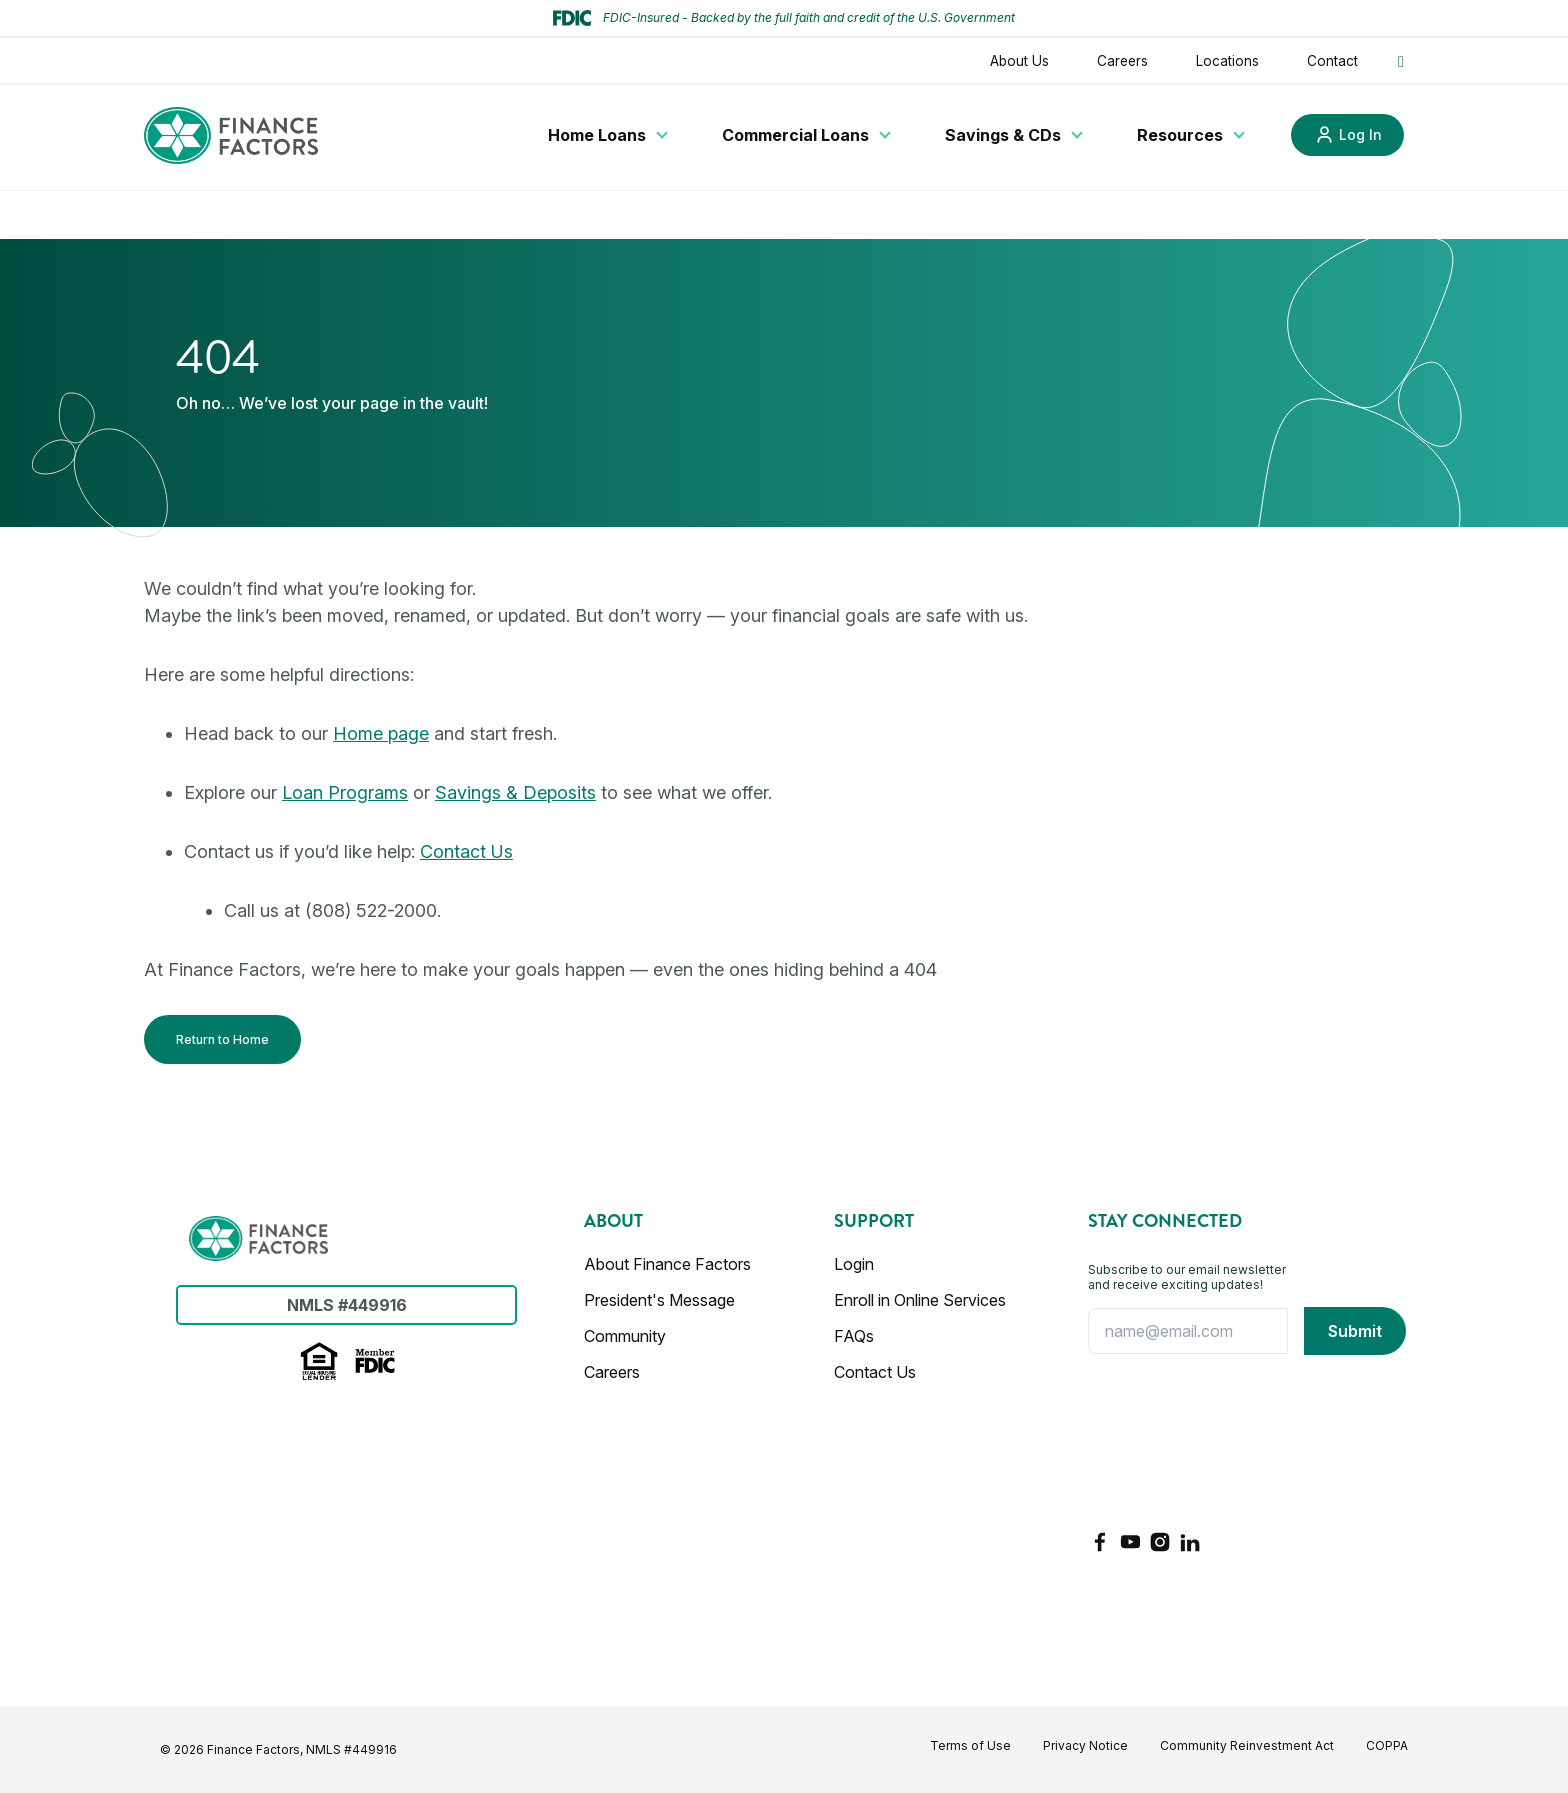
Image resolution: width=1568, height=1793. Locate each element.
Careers (1122, 61)
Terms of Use (970, 1745)
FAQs (854, 1336)
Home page (381, 733)
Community (625, 1336)
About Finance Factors (667, 1264)
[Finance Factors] (231, 135)
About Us (1019, 61)
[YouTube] (1130, 1542)
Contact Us (466, 851)
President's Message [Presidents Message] (659, 1300)
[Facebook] (1100, 1542)
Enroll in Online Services (920, 1300)
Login (854, 1264)
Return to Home (222, 1039)
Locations (1227, 61)
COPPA (1387, 1745)
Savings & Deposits (515, 792)
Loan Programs (345, 792)
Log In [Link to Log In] (1360, 134)
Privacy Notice (1085, 1745)
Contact (1332, 61)
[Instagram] (1160, 1542)
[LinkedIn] (1190, 1542)
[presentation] (1170, 1442)
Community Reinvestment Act (1247, 1745)
